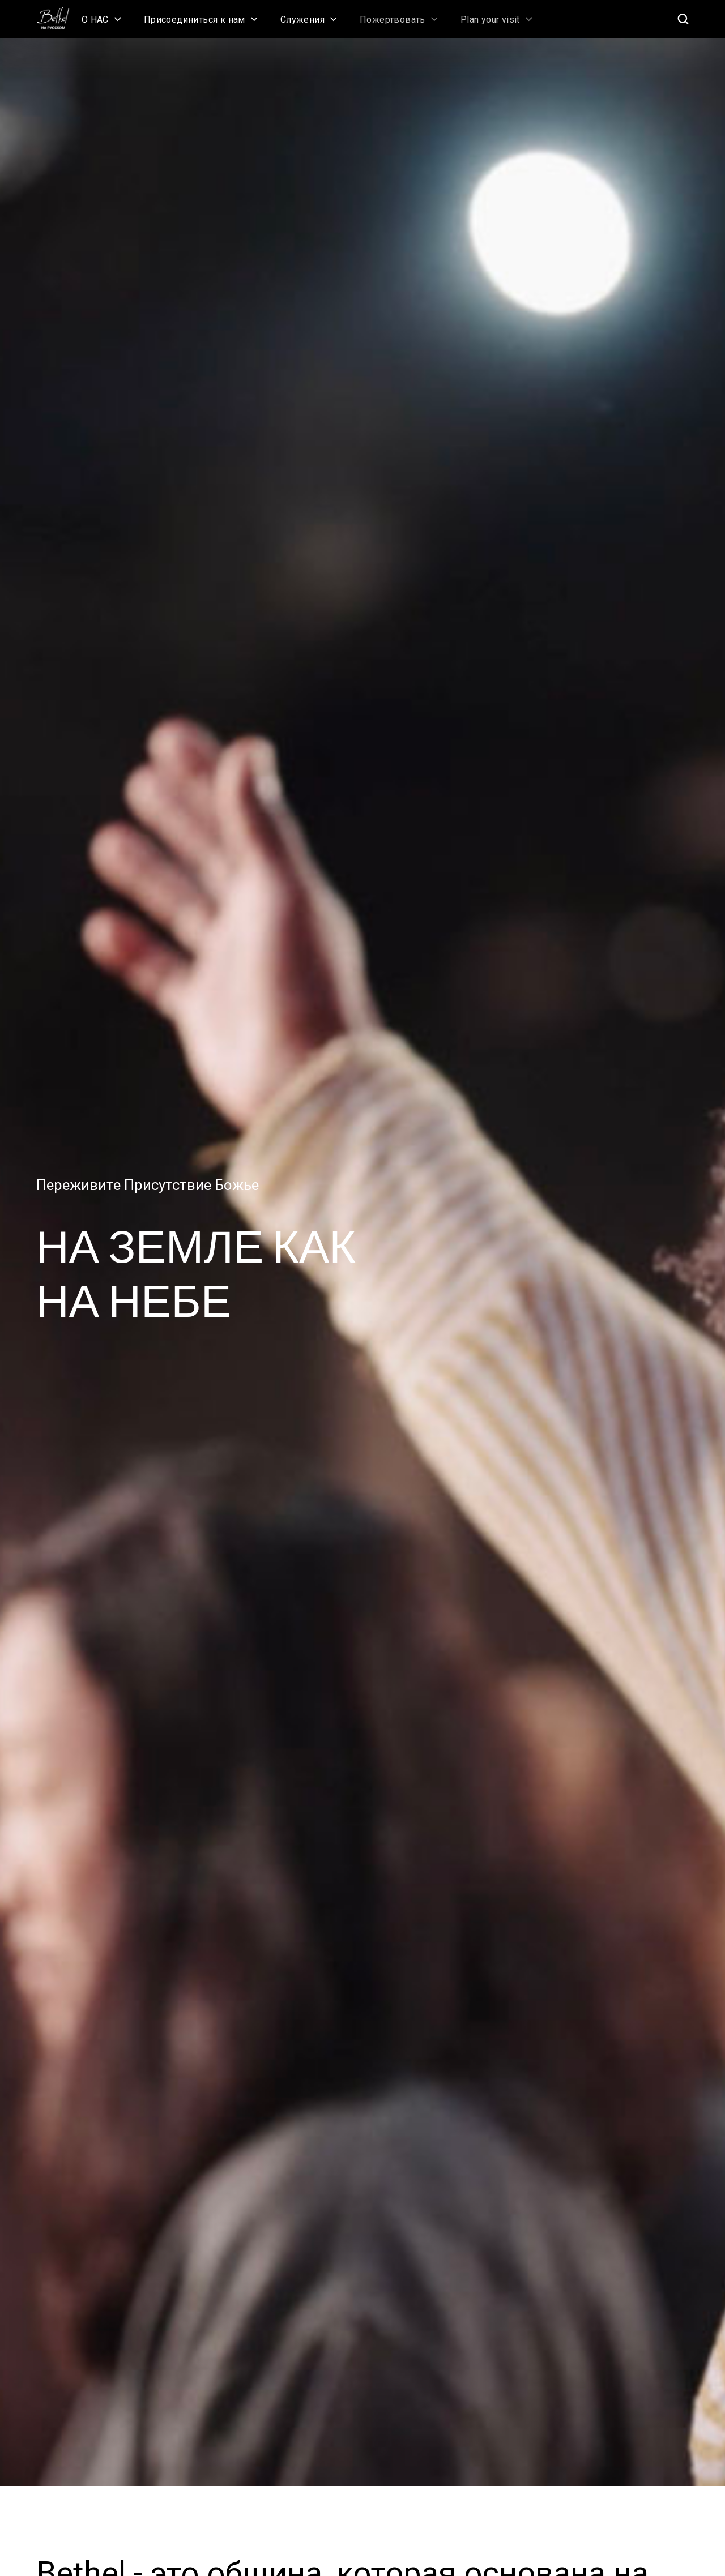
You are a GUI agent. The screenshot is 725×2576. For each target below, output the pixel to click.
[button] (101, 19)
